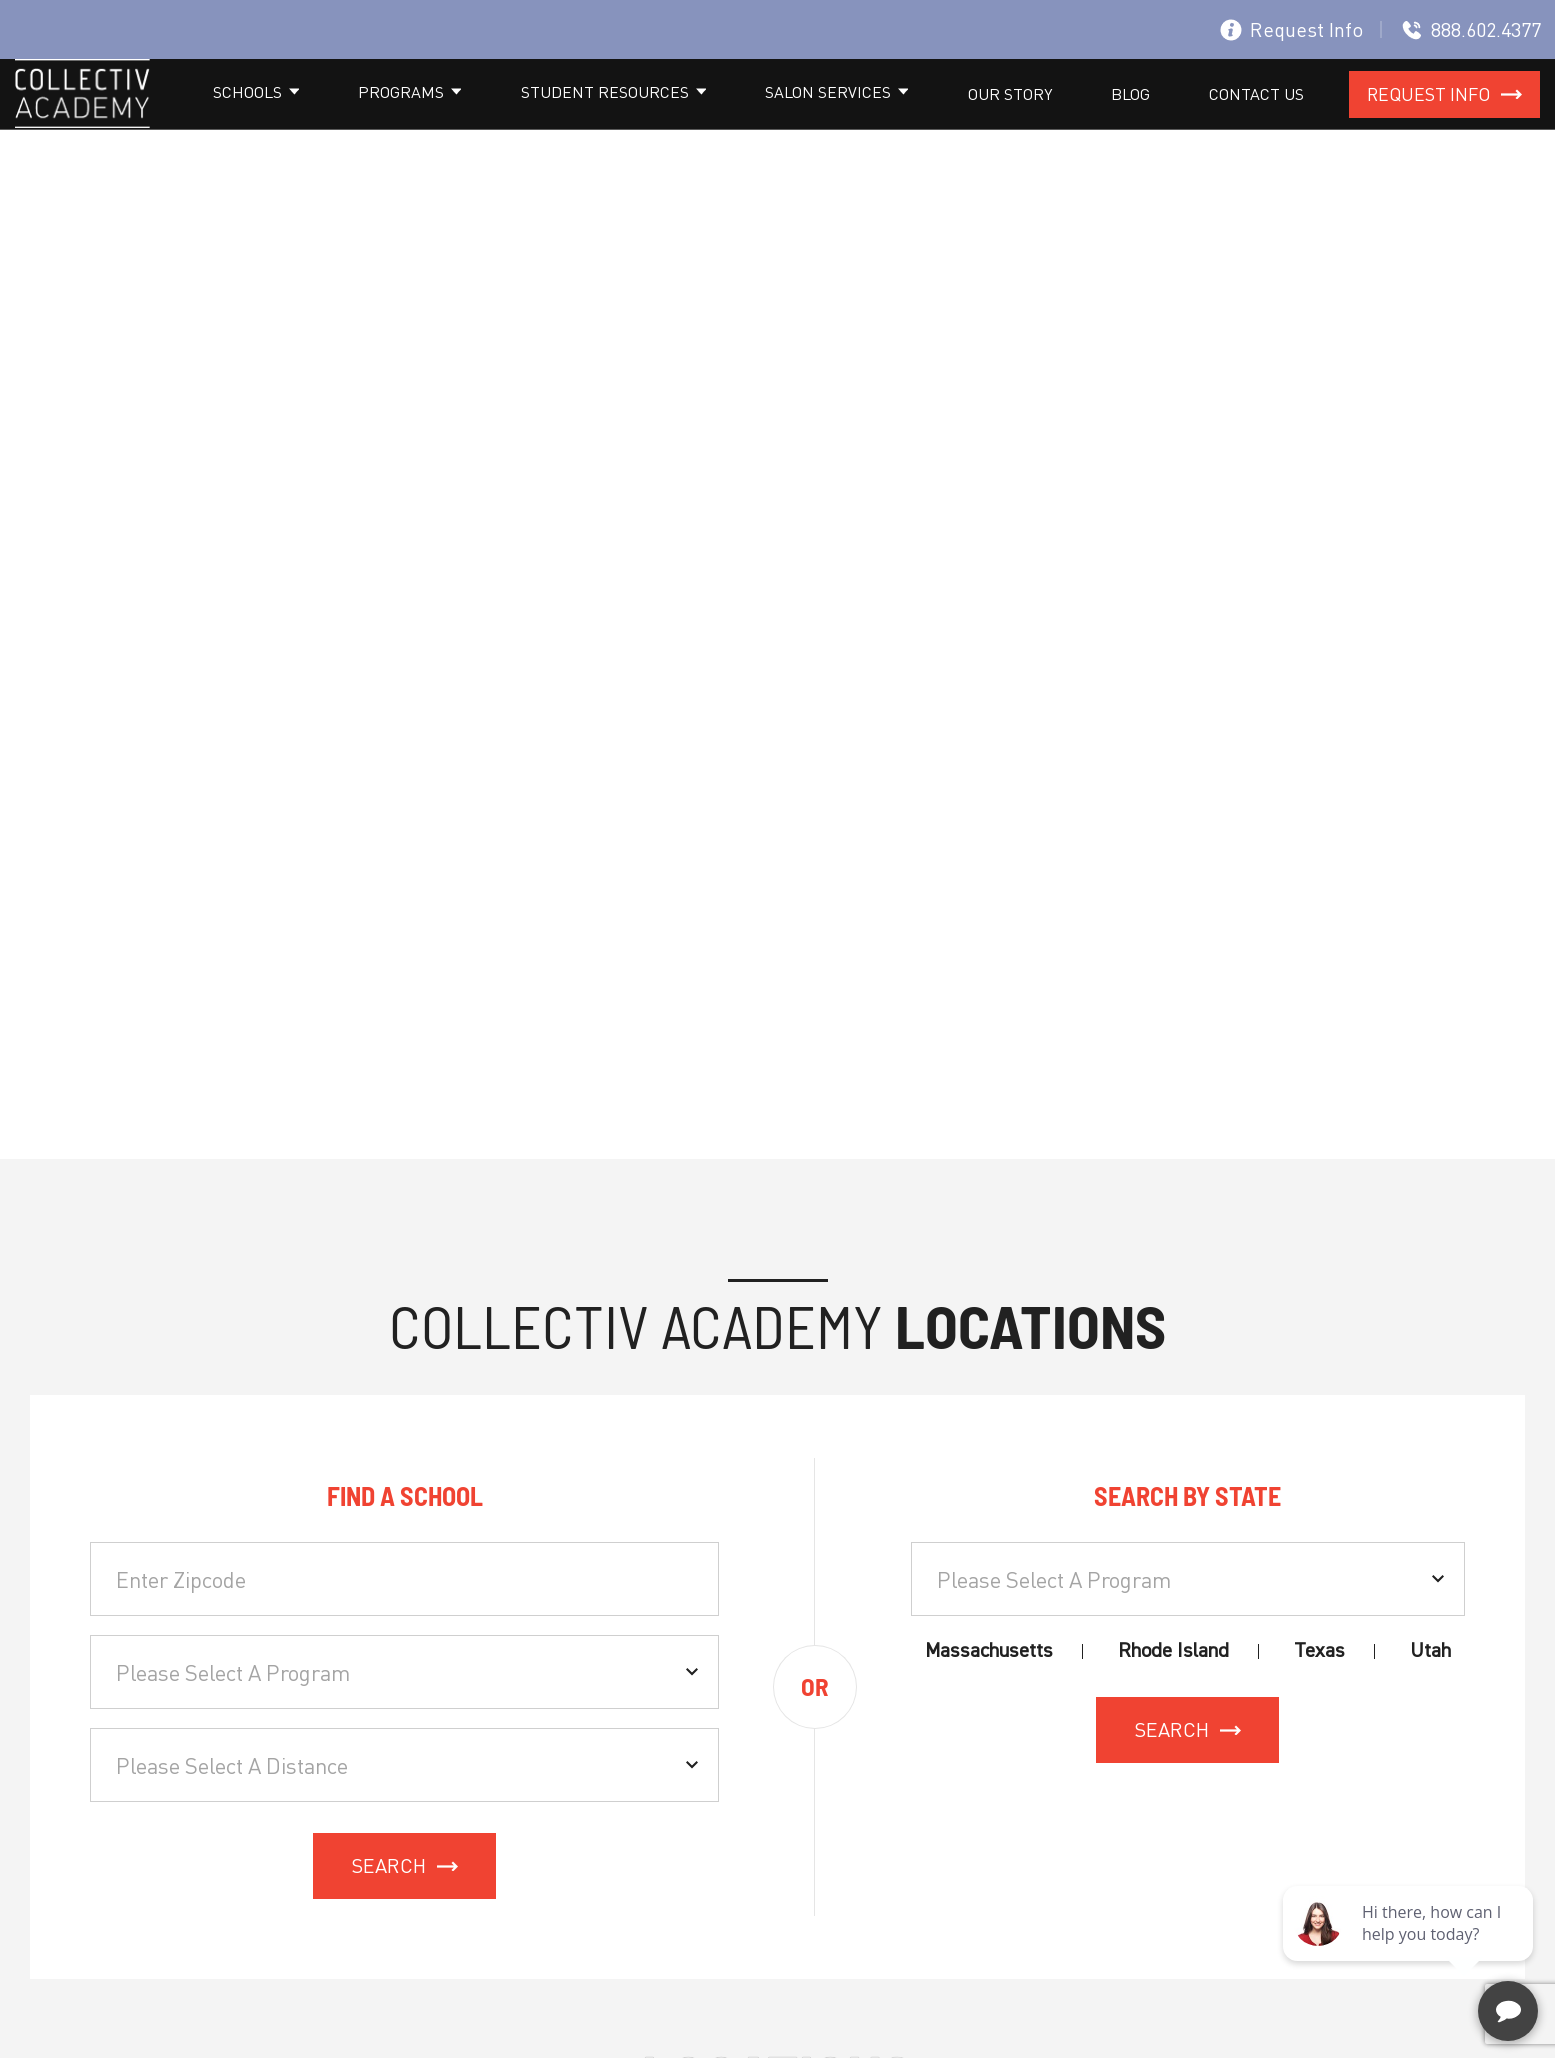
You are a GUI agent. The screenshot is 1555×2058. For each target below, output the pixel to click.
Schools (503, 122)
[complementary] (1410, 1948)
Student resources (782, 122)
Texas (1319, 1706)
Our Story (1108, 122)
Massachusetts (989, 1706)
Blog (1189, 122)
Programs (618, 122)
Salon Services (966, 122)
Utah (1430, 1706)
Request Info (1291, 29)
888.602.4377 (1471, 29)
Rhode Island (1173, 1706)
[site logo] (82, 125)
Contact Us (1276, 122)
